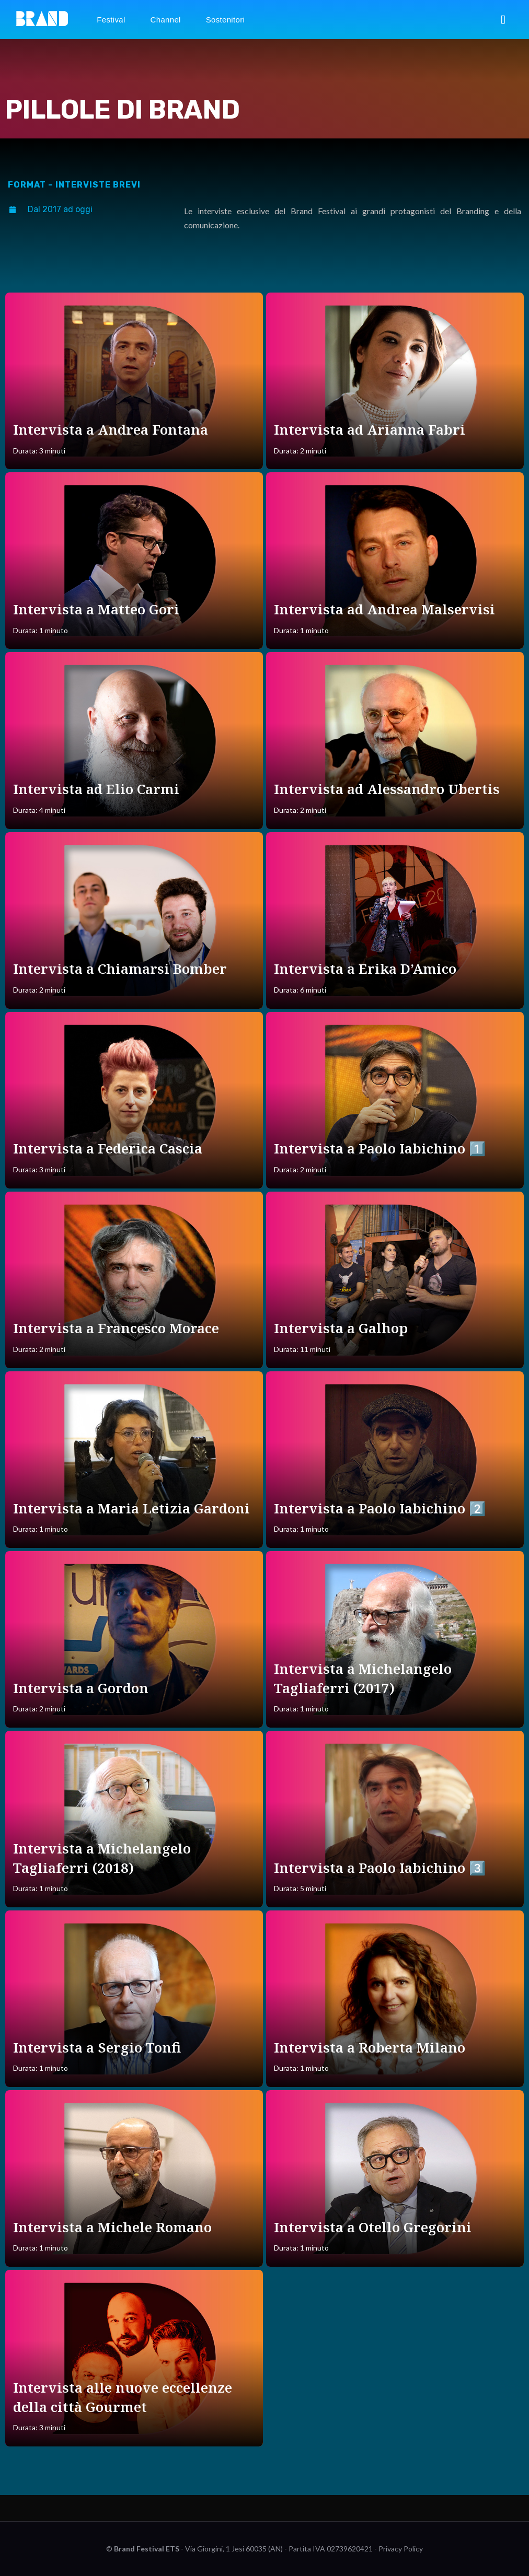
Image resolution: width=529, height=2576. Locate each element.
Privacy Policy (400, 2548)
